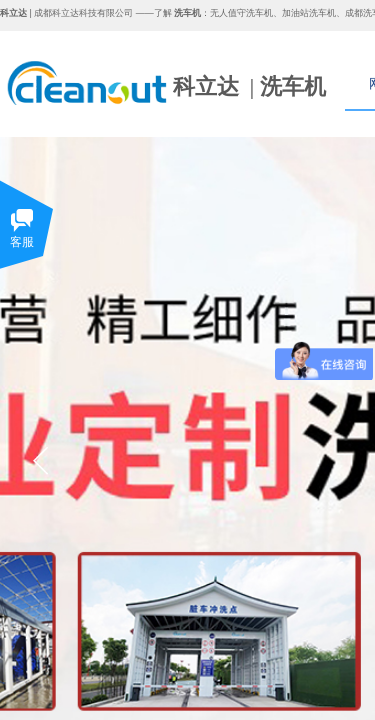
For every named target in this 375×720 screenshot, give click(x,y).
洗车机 (293, 86)
